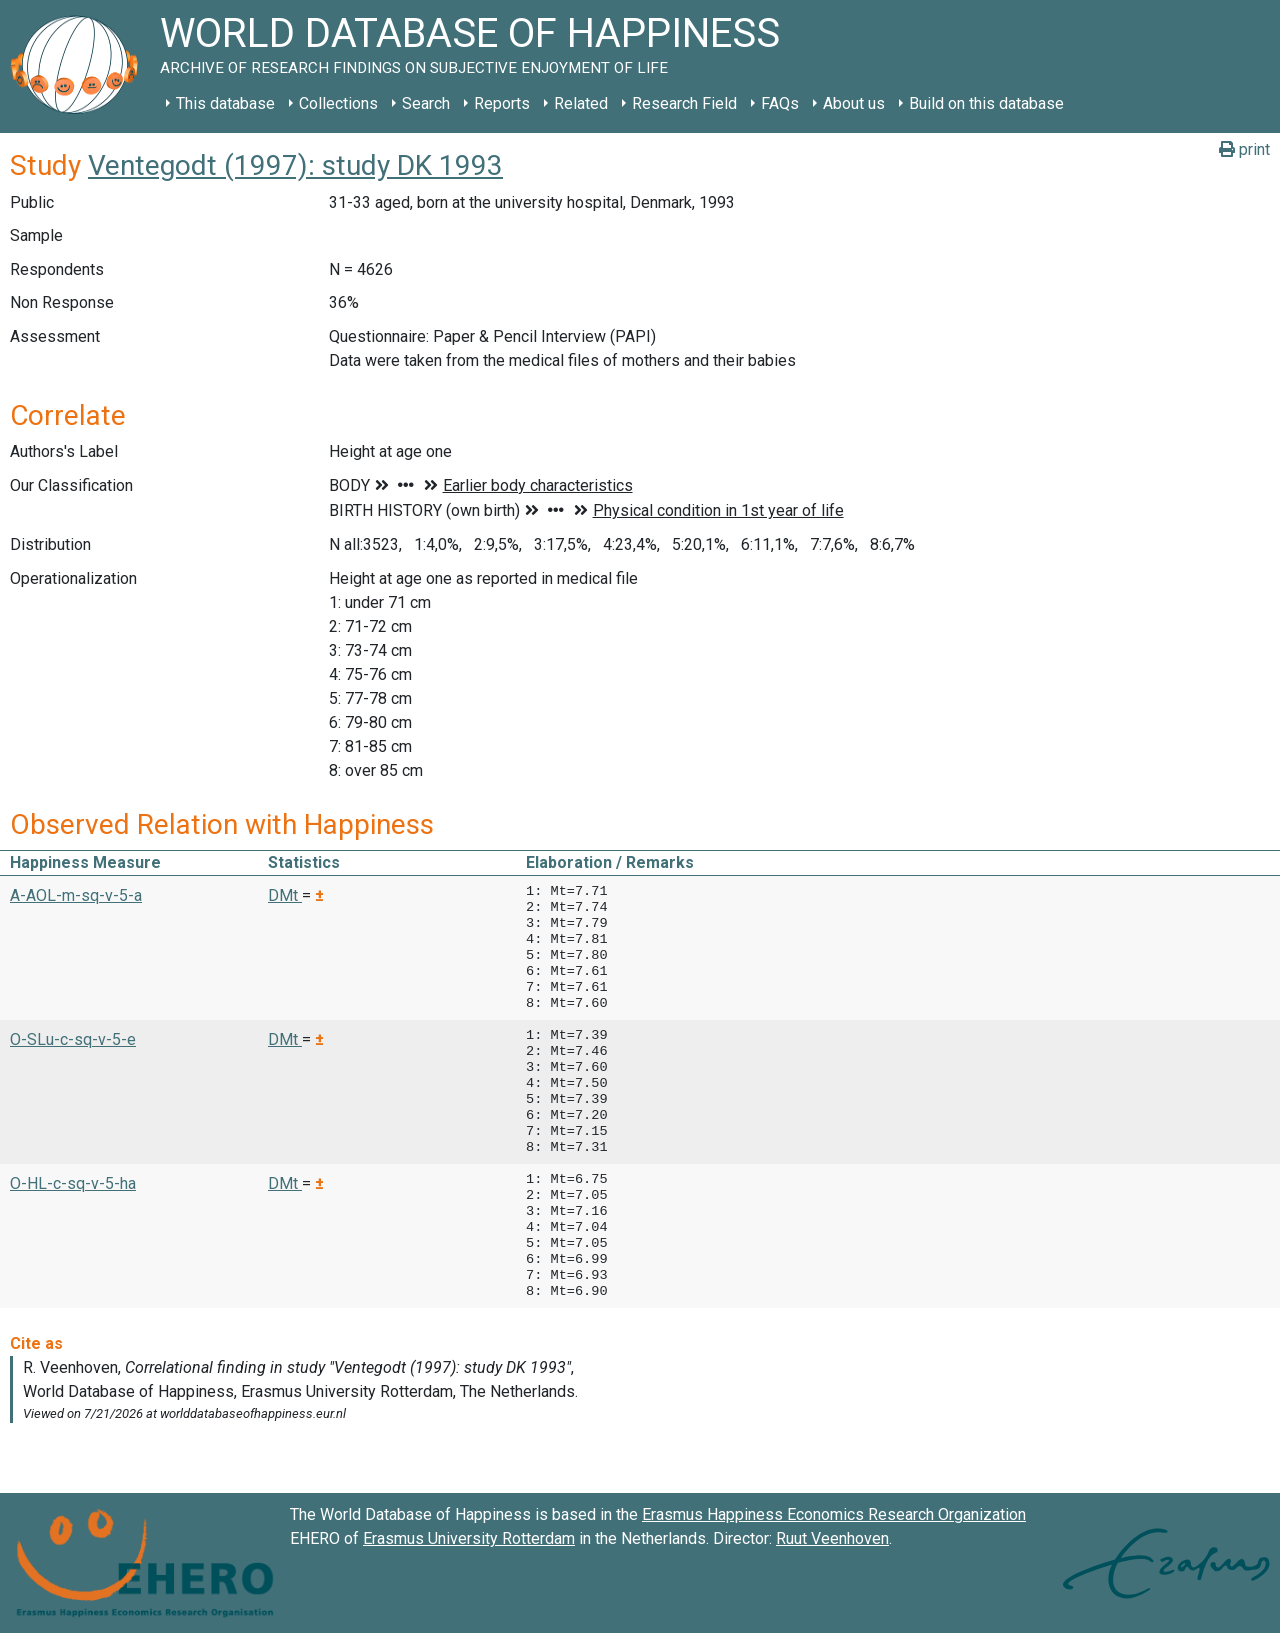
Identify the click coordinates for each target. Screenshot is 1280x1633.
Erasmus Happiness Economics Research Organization (834, 1514)
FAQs (780, 103)
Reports (502, 103)
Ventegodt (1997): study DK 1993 (295, 165)
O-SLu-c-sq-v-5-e (73, 1039)
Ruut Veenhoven (832, 1538)
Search (426, 103)
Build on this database (986, 103)
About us (854, 103)
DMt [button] (285, 895)
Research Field (684, 103)
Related (581, 103)
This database (225, 103)
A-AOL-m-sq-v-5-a (76, 895)
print (1244, 149)
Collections (338, 103)
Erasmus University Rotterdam (469, 1538)
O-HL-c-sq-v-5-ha (73, 1183)
